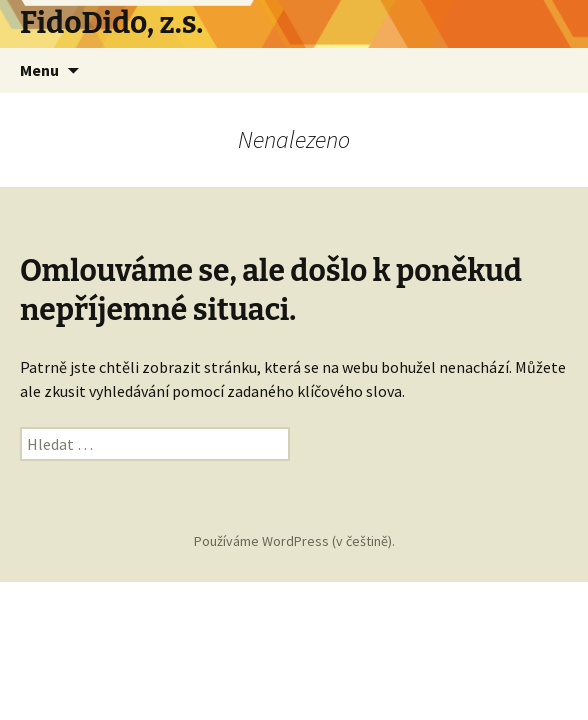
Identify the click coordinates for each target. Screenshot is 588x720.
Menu (39, 70)
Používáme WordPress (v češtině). (294, 541)
